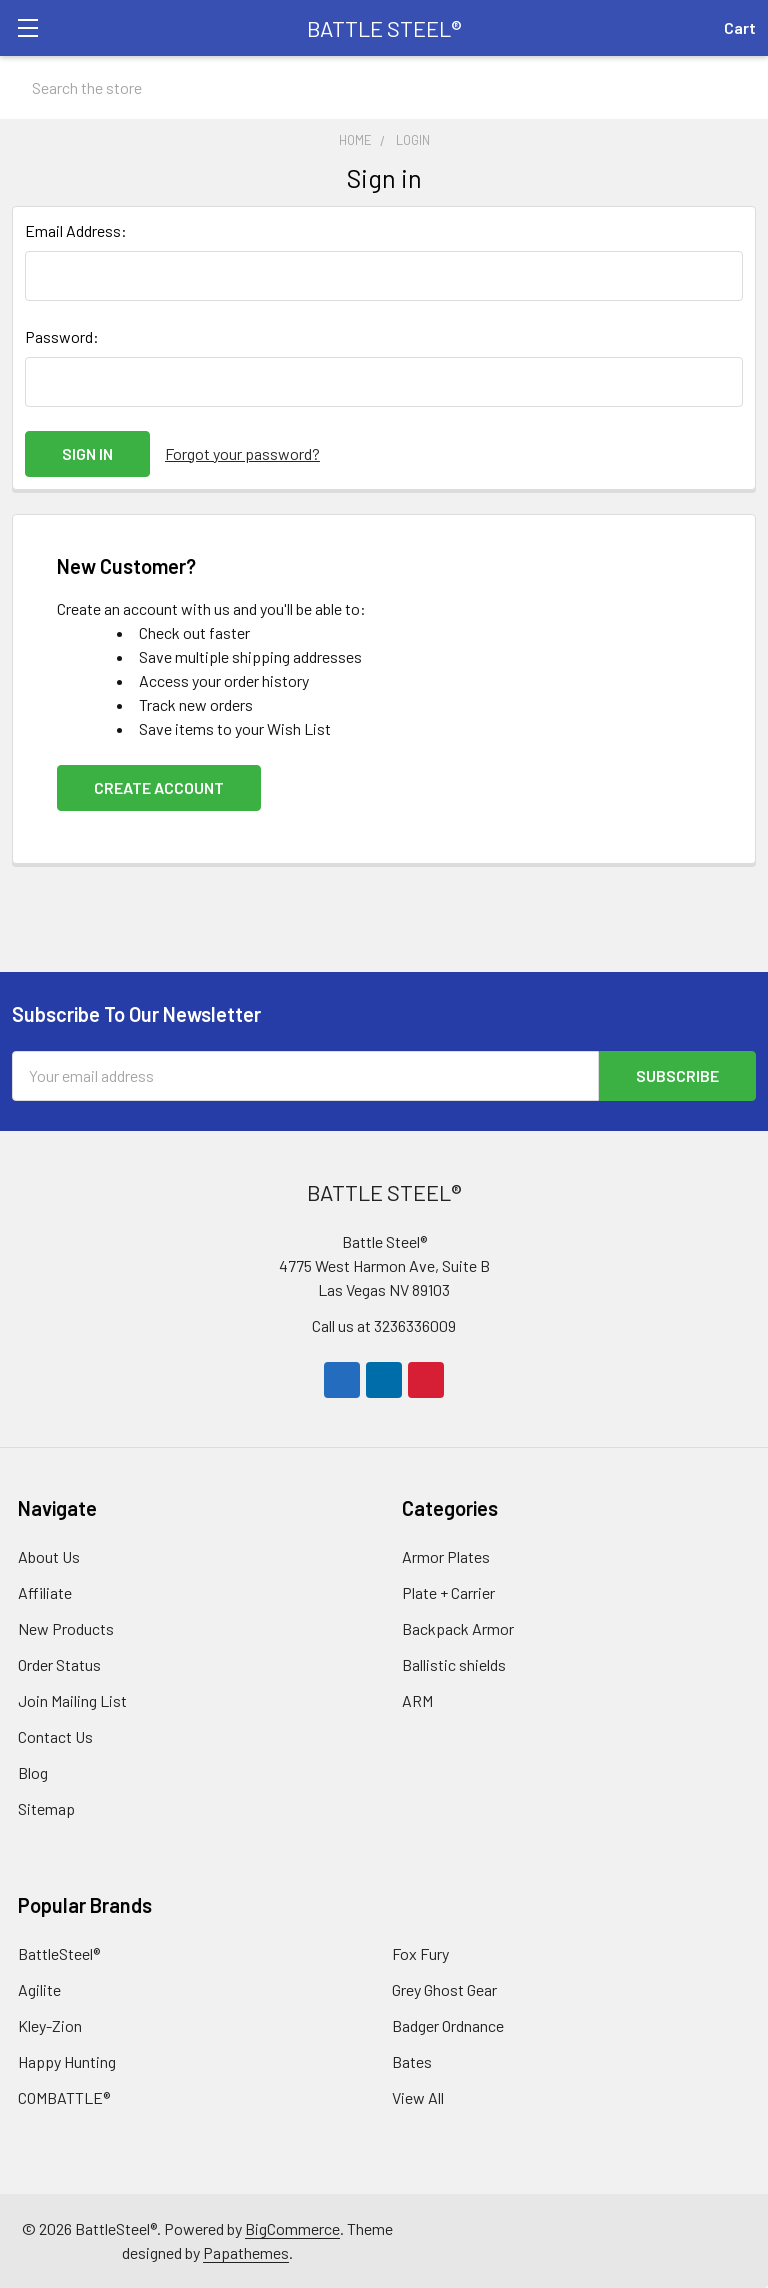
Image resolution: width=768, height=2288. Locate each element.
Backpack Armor (458, 1628)
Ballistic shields (454, 1664)
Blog (33, 1772)
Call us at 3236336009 (384, 1325)
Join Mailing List (72, 1700)
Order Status (59, 1664)
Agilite (39, 1989)
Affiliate (45, 1592)
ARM (417, 1700)
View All (418, 2097)
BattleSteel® (59, 1953)
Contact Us (55, 1736)
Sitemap (46, 1808)
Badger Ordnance (448, 2025)
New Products (66, 1628)
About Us (49, 1556)
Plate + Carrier (448, 1592)
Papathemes (246, 2252)
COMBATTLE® (64, 2097)
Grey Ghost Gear (444, 1989)
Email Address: (76, 230)
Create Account (159, 787)
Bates (412, 2061)
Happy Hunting (67, 2061)
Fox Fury (420, 1953)
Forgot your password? (242, 453)
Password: (62, 336)
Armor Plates (446, 1556)
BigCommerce (292, 2228)
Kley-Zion (50, 2025)
